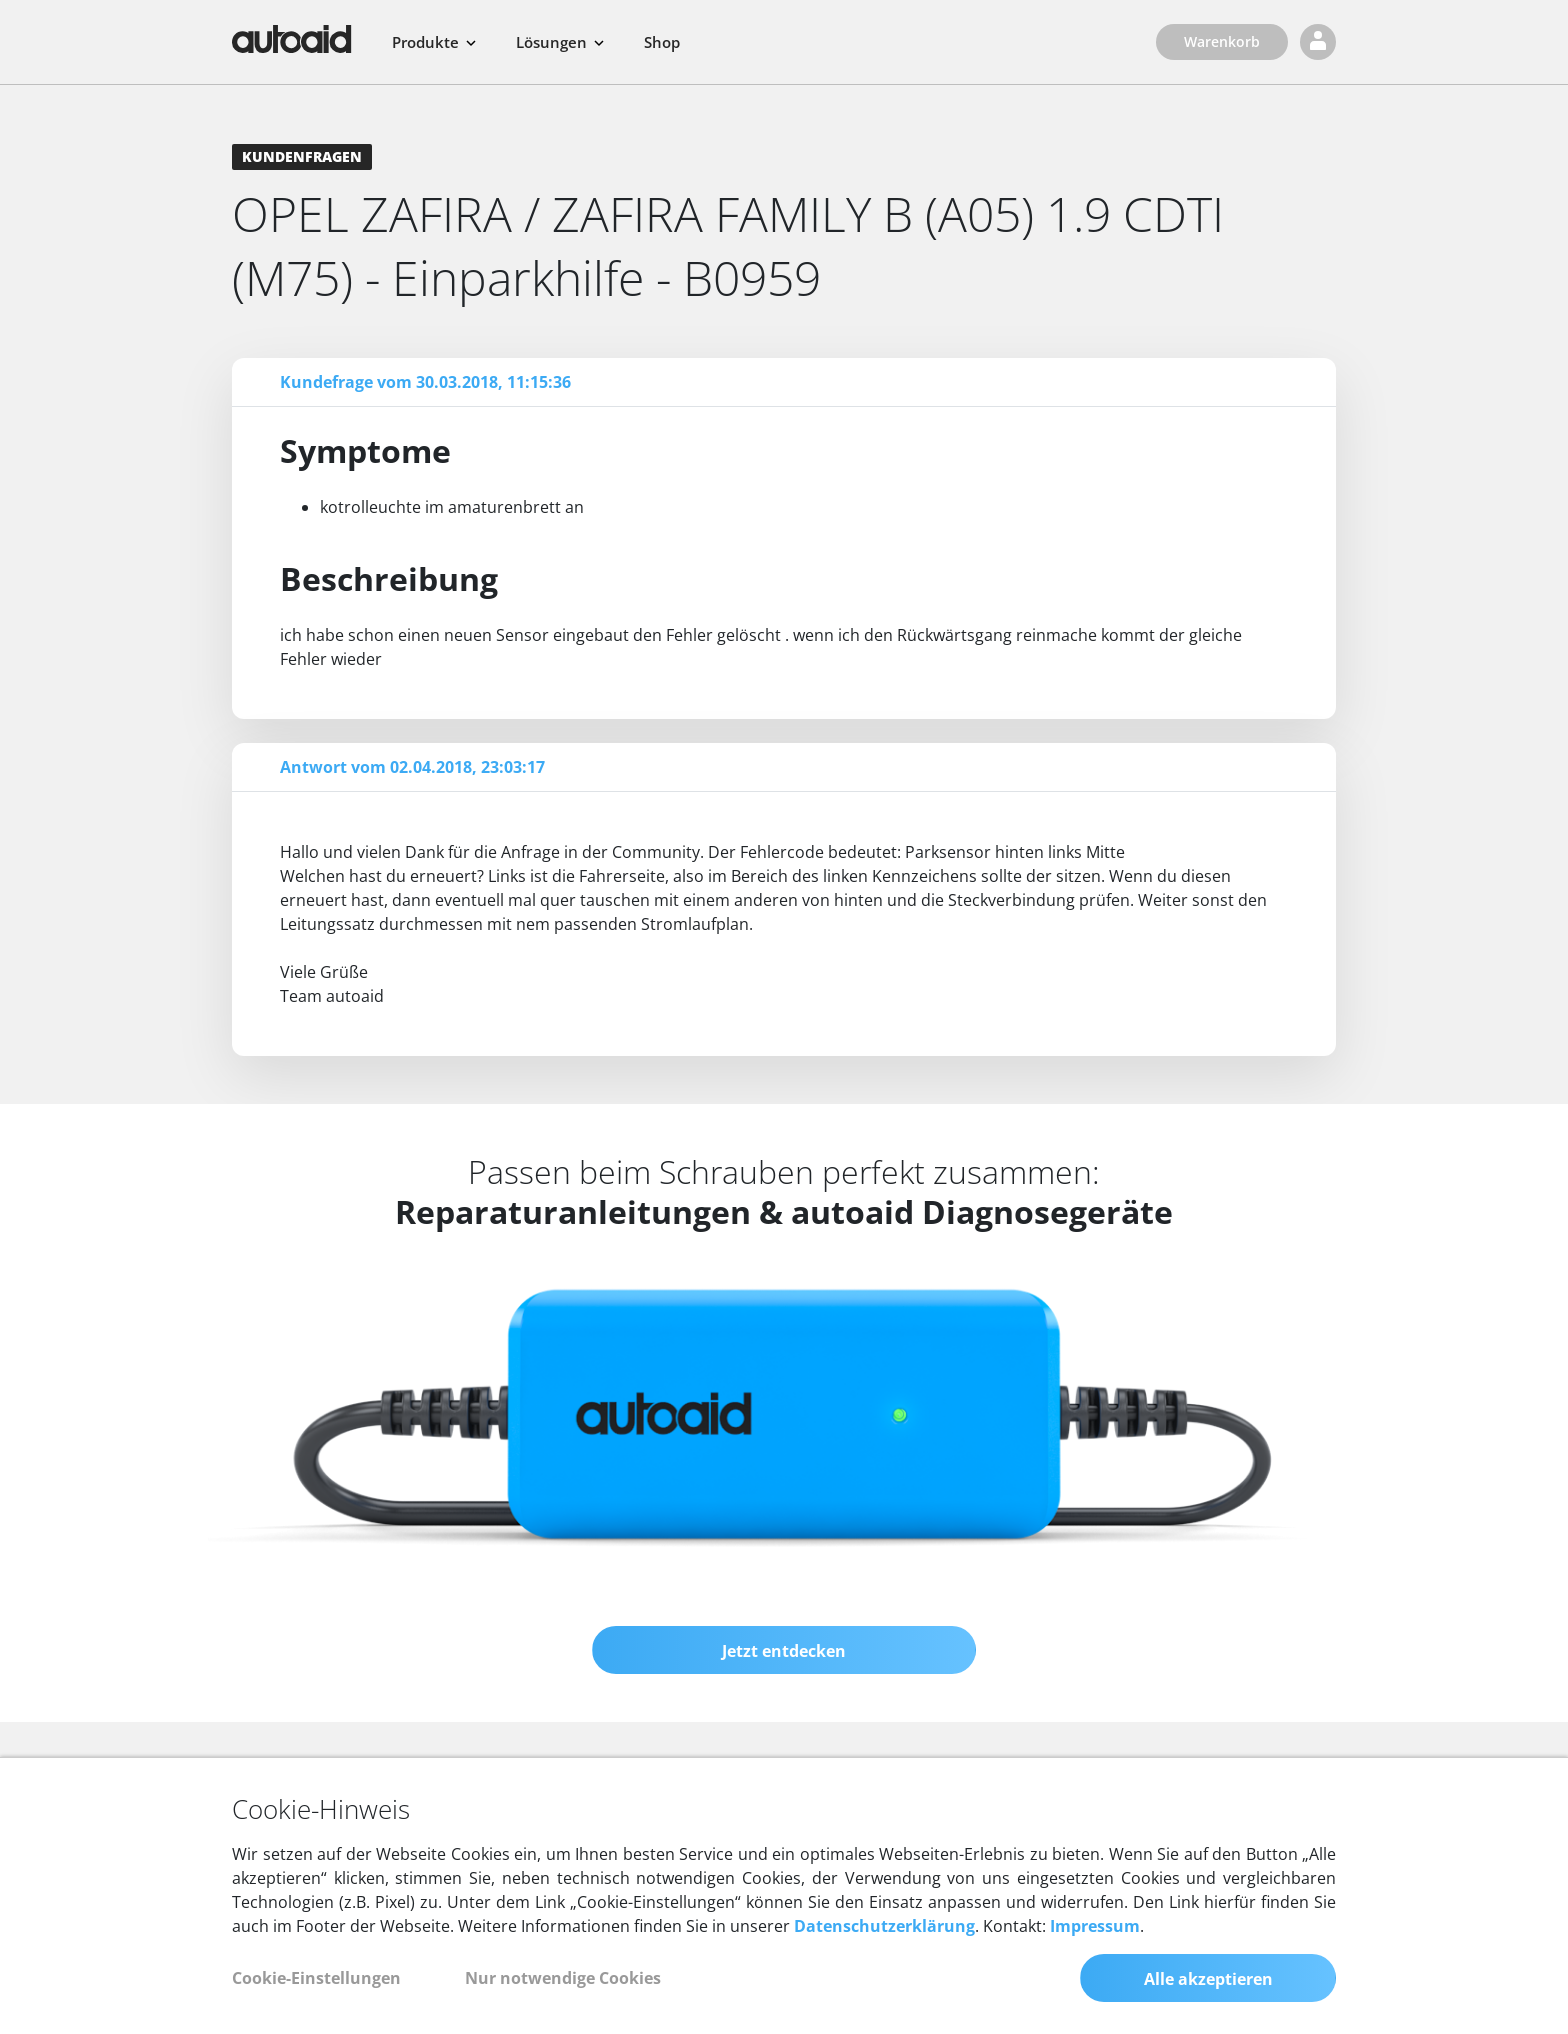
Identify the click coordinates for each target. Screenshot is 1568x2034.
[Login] (1318, 42)
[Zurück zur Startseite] (292, 39)
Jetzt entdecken (784, 1651)
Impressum (1095, 1926)
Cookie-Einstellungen (316, 1978)
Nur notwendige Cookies (563, 1978)
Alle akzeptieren (1208, 1979)
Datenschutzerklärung (884, 1926)
